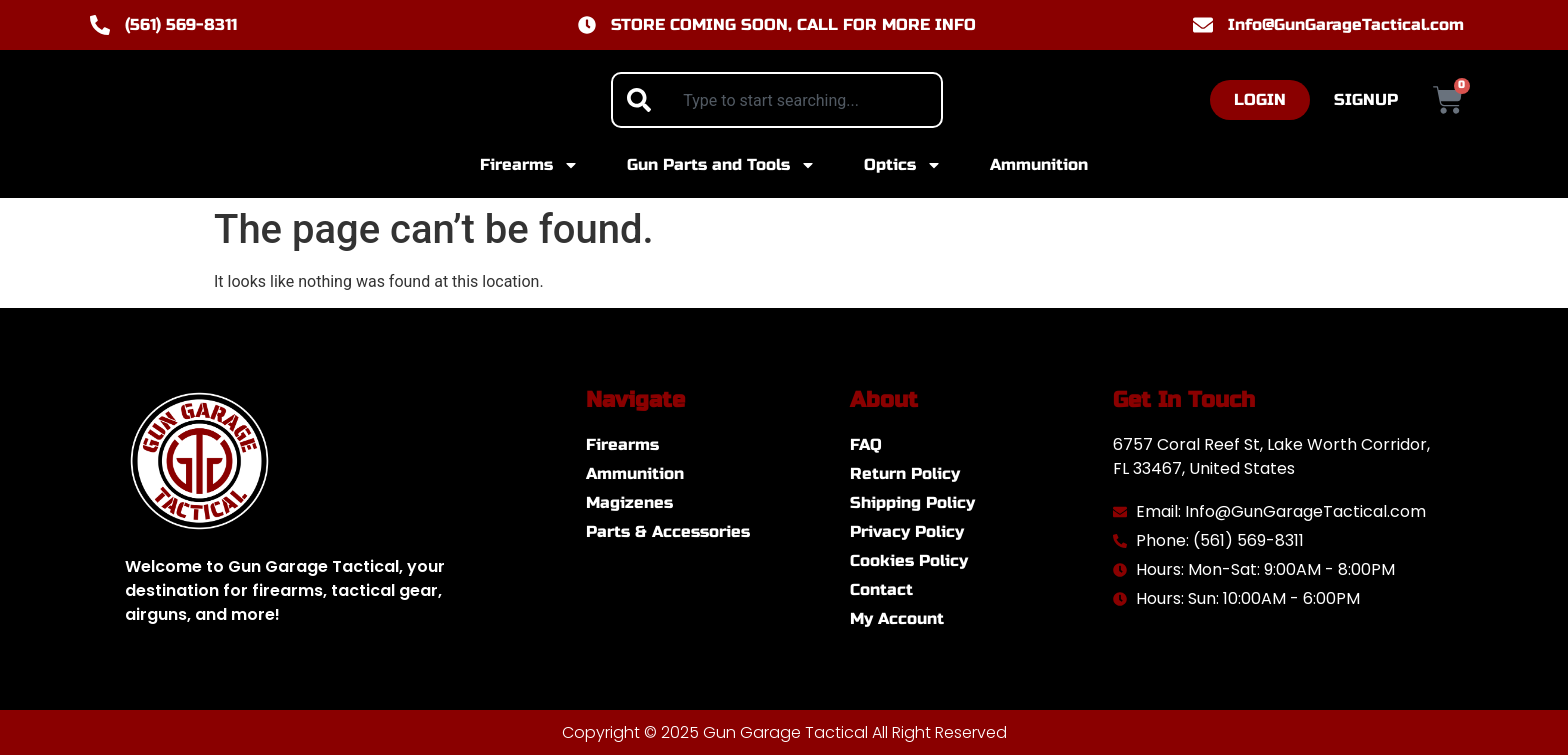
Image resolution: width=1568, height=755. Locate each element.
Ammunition (1039, 164)
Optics (903, 165)
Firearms (529, 165)
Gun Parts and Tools (721, 165)
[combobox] (776, 100)
